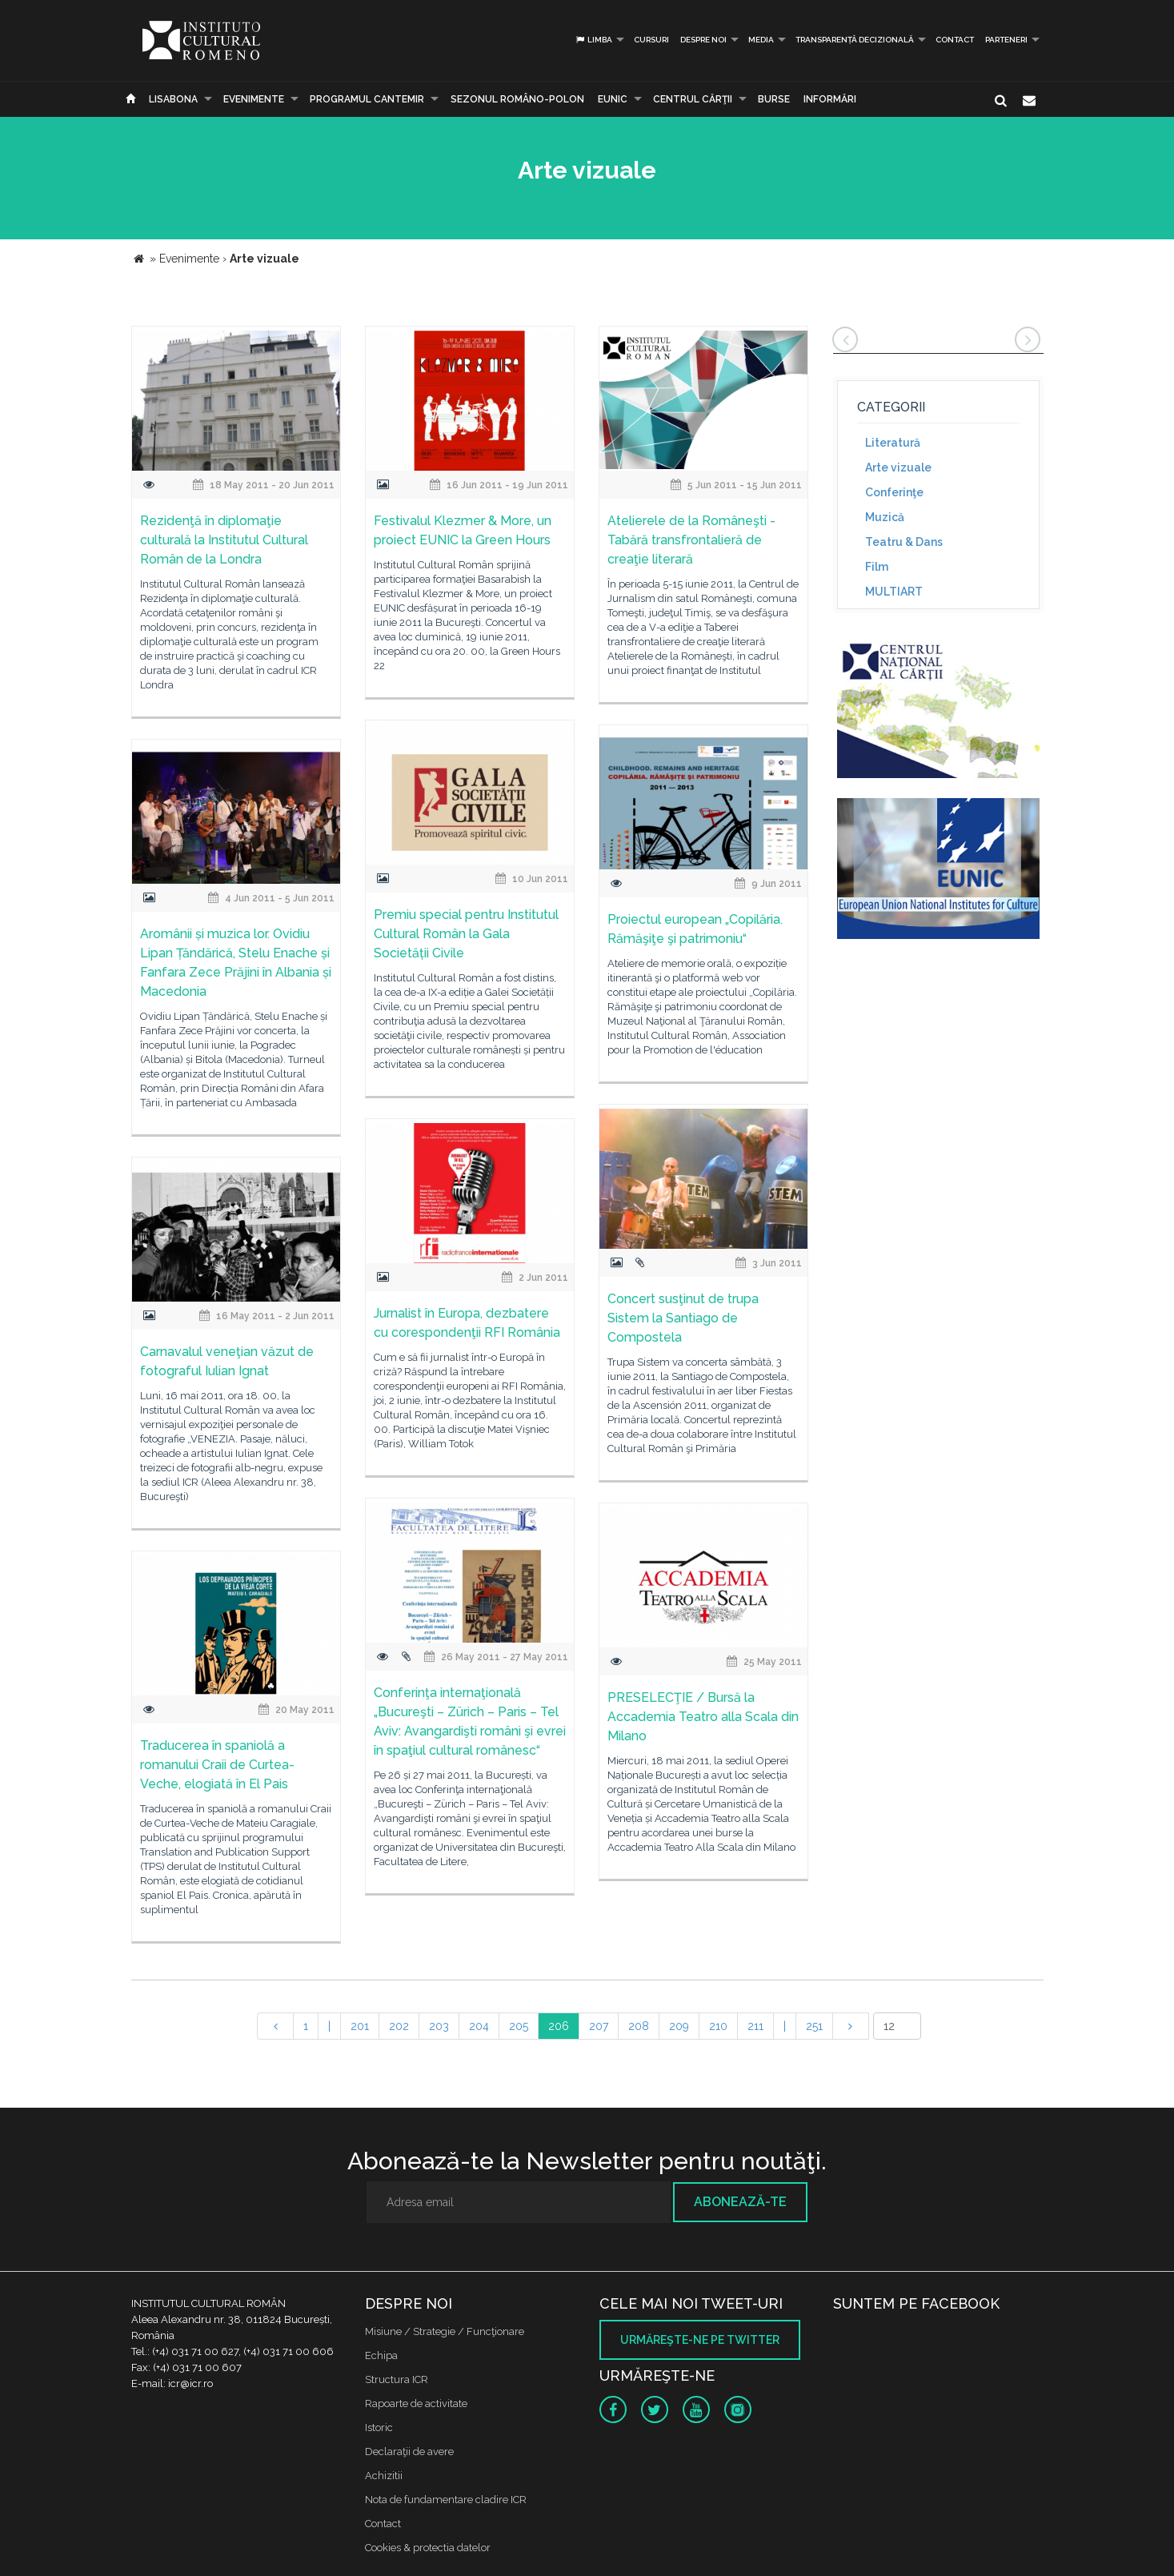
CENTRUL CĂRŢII (692, 99)
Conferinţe (894, 492)
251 (814, 2026)
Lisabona (173, 99)
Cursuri (651, 39)
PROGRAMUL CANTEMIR (367, 99)
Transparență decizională (854, 39)
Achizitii (384, 2476)
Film (876, 566)
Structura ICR (396, 2379)
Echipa (381, 2355)
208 (638, 2026)
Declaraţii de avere (409, 2452)
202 (399, 2026)
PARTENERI (1006, 39)
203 (439, 2026)
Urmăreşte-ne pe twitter (699, 2339)
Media (761, 39)
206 (558, 2026)
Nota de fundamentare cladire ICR (446, 2500)
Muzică (884, 517)
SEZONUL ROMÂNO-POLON (517, 99)
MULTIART (894, 591)
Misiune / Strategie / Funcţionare (444, 2331)
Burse (774, 99)
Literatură (892, 442)
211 (755, 2026)
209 (679, 2026)
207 (598, 2026)
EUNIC (612, 99)
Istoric (379, 2428)
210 (718, 2026)
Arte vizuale (898, 467)
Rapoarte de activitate (416, 2403)
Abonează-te (740, 2201)
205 (518, 2026)
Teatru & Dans (904, 542)
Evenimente (253, 99)
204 (479, 2026)
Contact (955, 39)
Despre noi (703, 39)
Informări (829, 99)
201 (360, 2026)
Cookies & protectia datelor (428, 2548)
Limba (593, 39)
